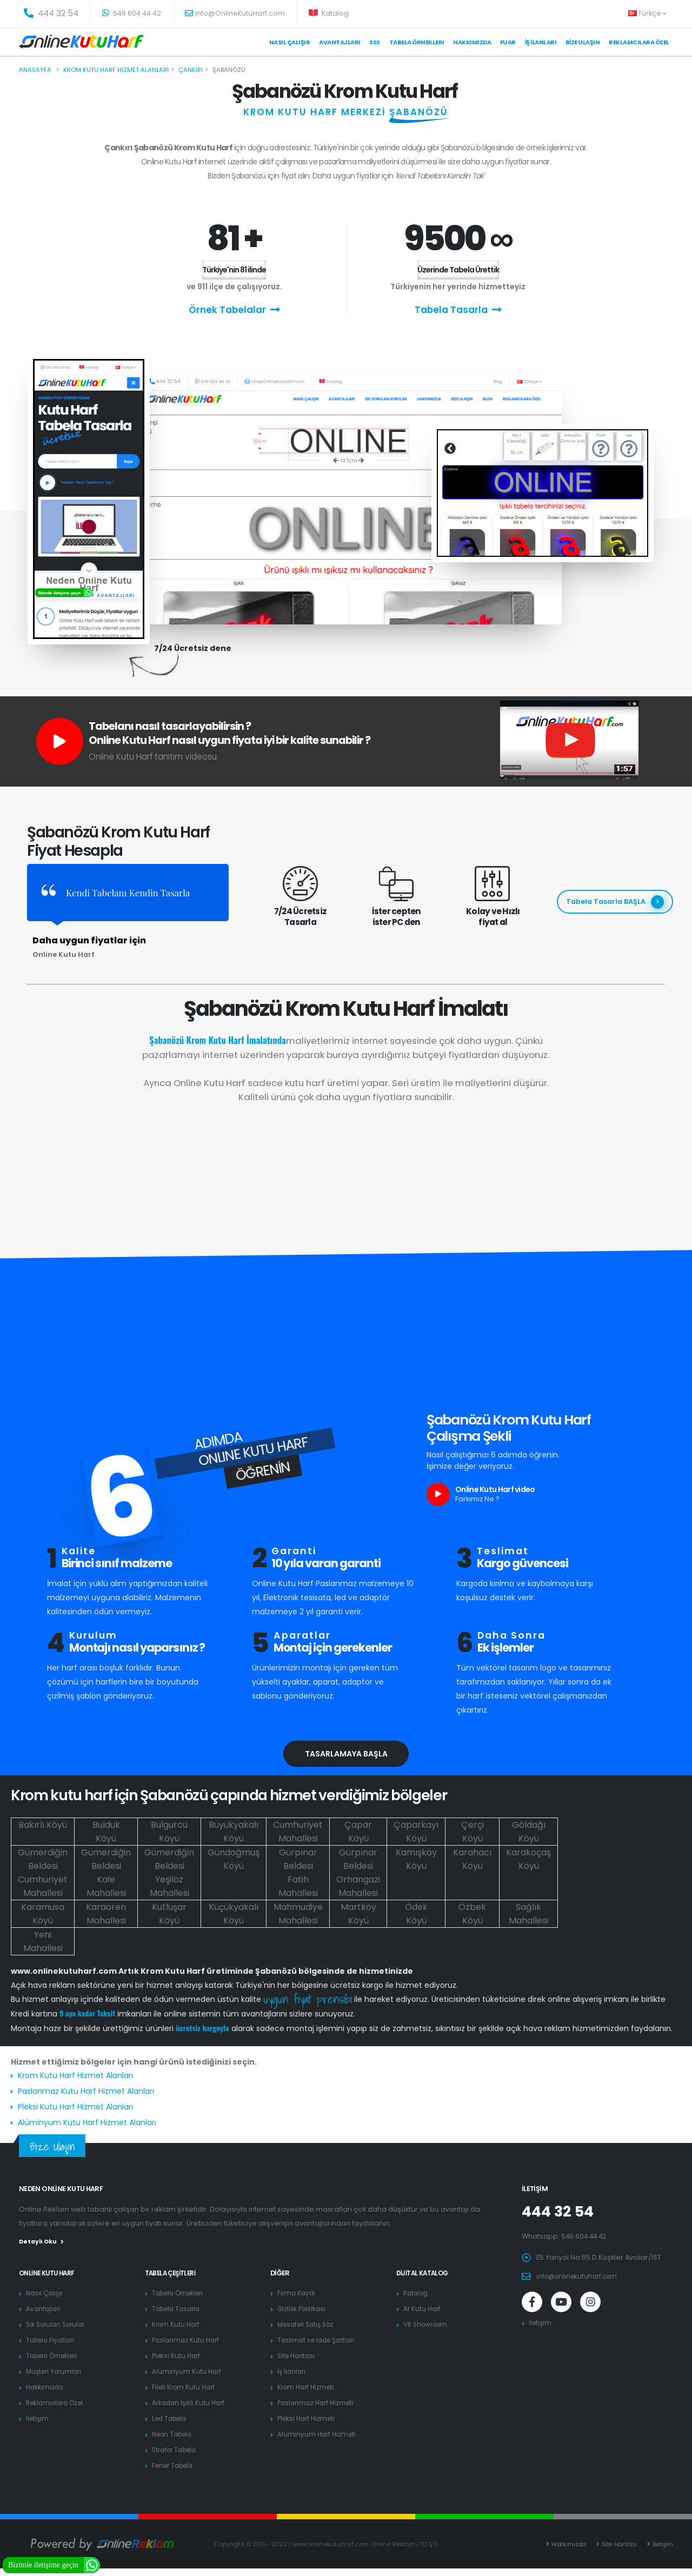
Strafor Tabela (177, 2449)
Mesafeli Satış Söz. (309, 2324)
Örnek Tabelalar (234, 309)
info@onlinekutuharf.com (580, 2276)
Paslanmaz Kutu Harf (187, 2340)
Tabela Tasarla (458, 309)
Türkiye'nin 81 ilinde (234, 269)
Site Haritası (297, 2355)
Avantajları (340, 42)
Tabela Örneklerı (416, 42)
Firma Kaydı (297, 2293)
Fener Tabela (175, 2465)
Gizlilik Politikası (302, 2308)
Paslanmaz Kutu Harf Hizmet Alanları (86, 2091)
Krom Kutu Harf (177, 2324)
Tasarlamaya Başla (346, 1753)
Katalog (329, 13)
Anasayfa (35, 69)
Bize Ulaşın (582, 42)
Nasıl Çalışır (289, 42)
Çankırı (190, 69)
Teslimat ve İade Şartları (319, 2340)
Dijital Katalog (424, 2273)
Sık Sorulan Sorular (58, 2324)
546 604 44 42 (131, 13)
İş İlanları (541, 42)
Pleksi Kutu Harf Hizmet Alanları (75, 2106)
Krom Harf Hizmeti (308, 2387)
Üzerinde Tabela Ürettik (458, 269)
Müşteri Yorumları (56, 2371)
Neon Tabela (174, 2434)
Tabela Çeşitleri (173, 2273)
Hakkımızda (472, 42)
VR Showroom (428, 2324)
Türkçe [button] (647, 13)
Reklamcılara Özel (639, 42)
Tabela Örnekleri (55, 2355)
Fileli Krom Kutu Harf (185, 2387)
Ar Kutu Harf (423, 2308)
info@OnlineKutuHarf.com (235, 13)
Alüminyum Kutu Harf (187, 2371)
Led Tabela (171, 2418)
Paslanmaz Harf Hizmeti (318, 2402)
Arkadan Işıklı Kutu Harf (190, 2402)
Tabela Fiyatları (52, 2340)
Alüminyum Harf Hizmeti (318, 2434)
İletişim (38, 2418)
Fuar (508, 42)
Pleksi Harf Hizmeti (308, 2418)
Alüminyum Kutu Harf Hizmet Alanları (87, 2122)
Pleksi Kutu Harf (177, 2355)
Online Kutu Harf (49, 2273)
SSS (374, 42)
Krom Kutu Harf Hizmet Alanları (75, 2075)
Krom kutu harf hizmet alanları (116, 69)
